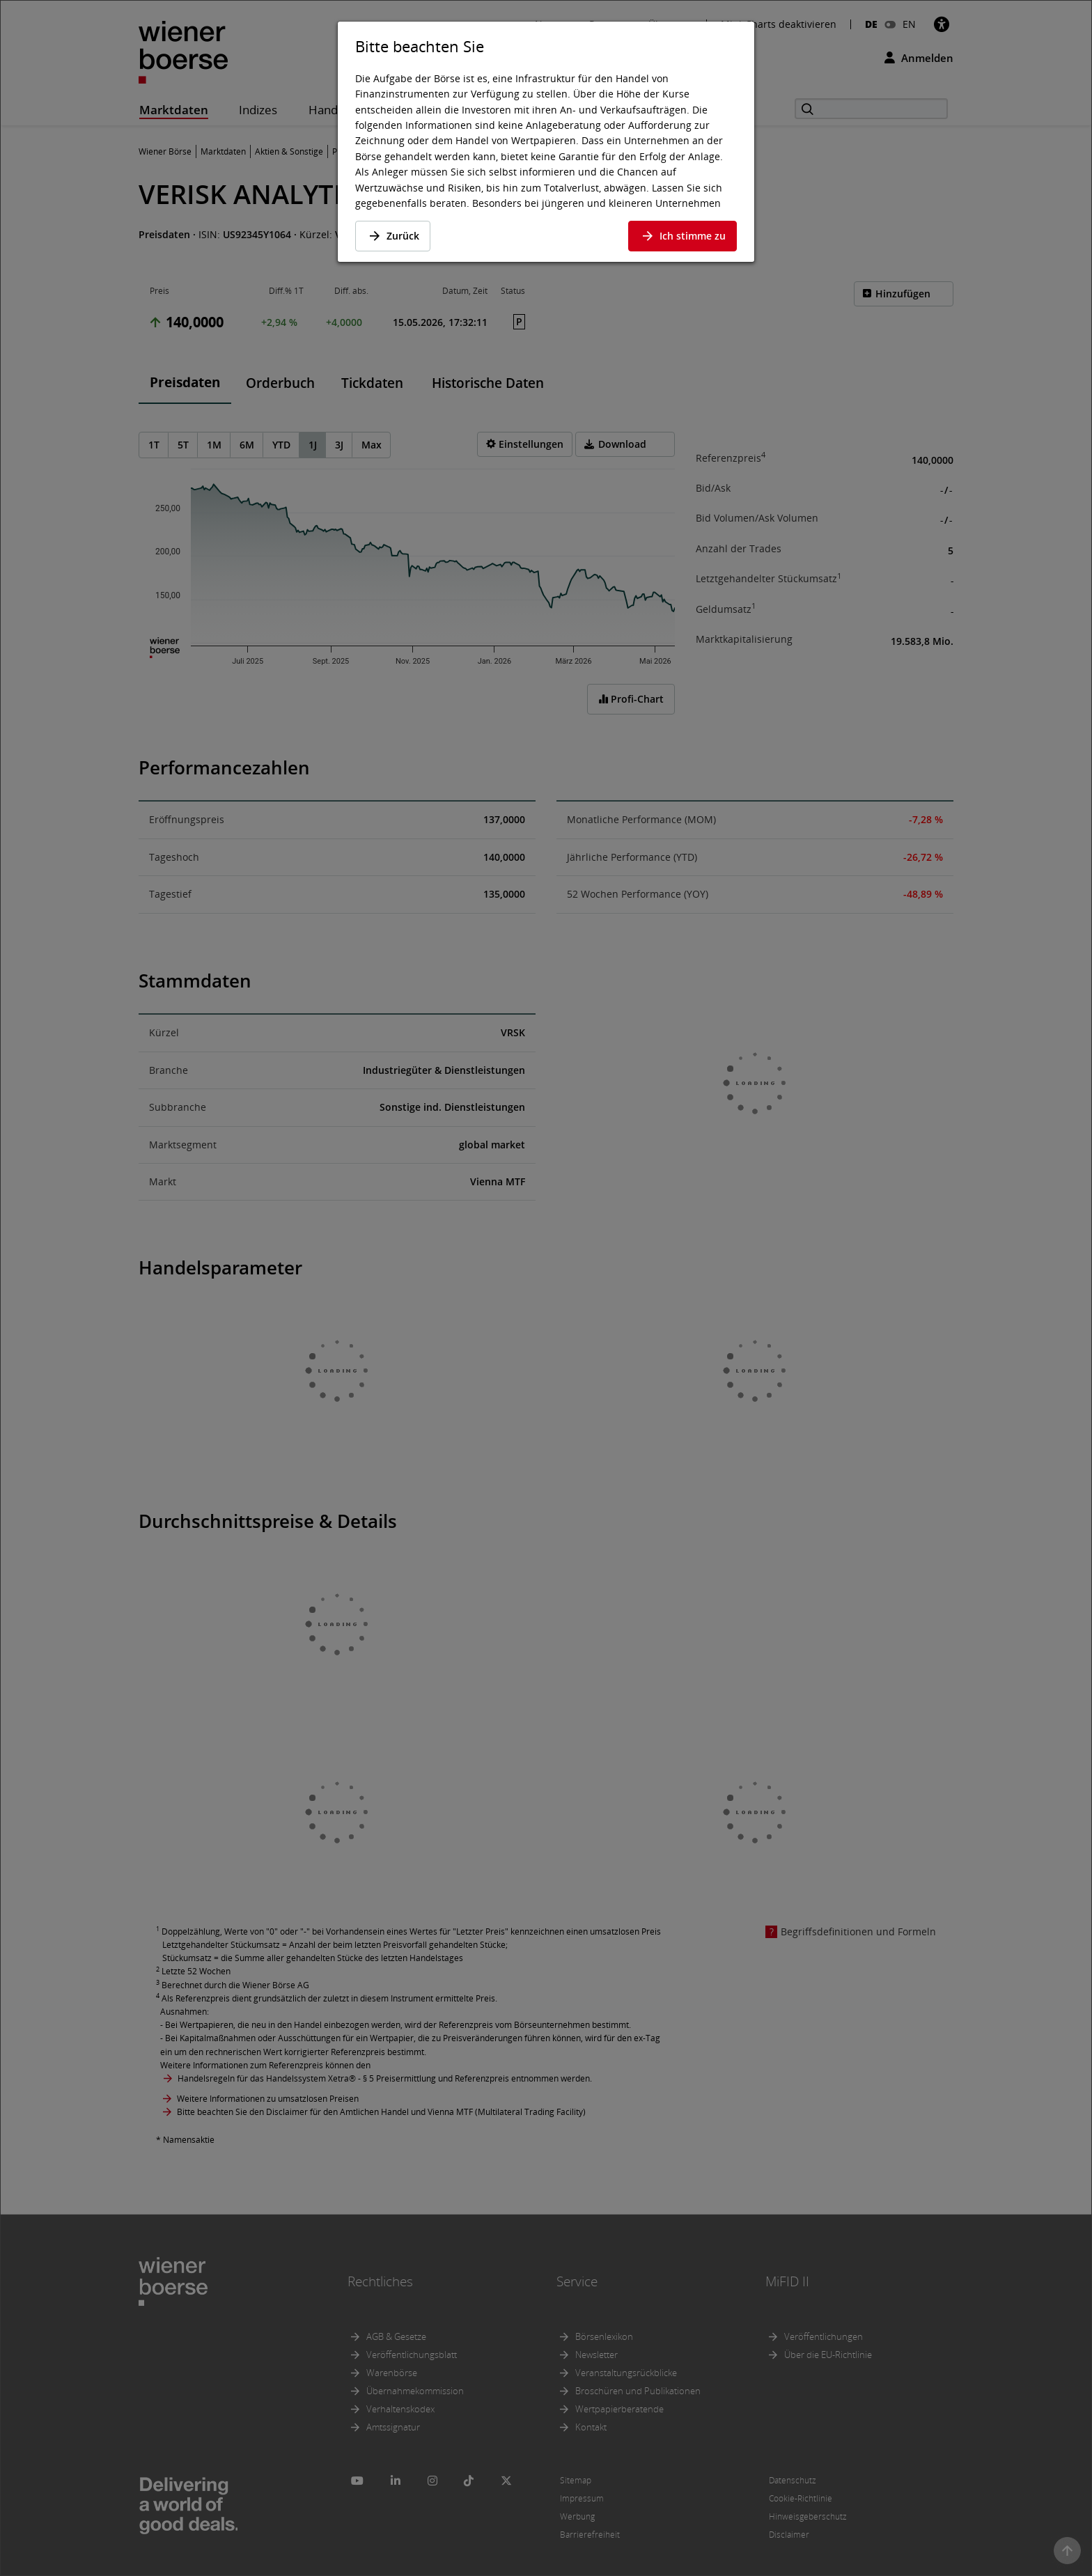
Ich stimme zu (682, 235)
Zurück (392, 235)
